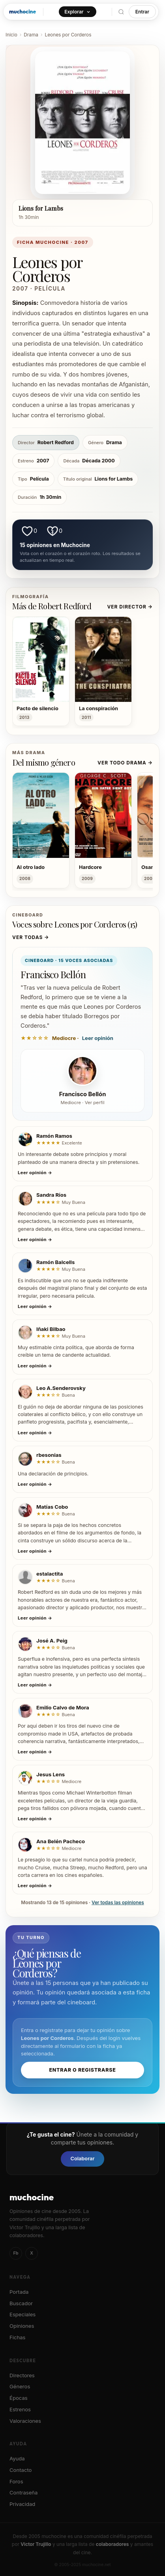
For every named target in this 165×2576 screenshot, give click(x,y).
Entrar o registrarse (82, 2070)
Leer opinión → (35, 1172)
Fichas (17, 2337)
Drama (31, 35)
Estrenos (20, 2409)
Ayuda (17, 2458)
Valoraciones (25, 2421)
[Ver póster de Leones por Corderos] (82, 122)
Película (33, 479)
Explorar (77, 12)
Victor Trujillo (36, 2544)
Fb (15, 2253)
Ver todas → (30, 937)
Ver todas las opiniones (118, 1902)
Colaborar (82, 2159)
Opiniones (21, 2326)
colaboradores (112, 2544)
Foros (16, 2481)
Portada (18, 2292)
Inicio (11, 35)
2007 (33, 461)
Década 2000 (88, 461)
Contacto (20, 2470)
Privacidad (22, 2504)
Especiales (22, 2314)
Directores (22, 2375)
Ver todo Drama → (125, 763)
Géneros (19, 2386)
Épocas (18, 2398)
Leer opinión (97, 1038)
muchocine (22, 11)
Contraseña (23, 2492)
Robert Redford (46, 442)
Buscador (21, 2303)
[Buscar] (121, 12)
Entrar (142, 12)
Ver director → (130, 607)
